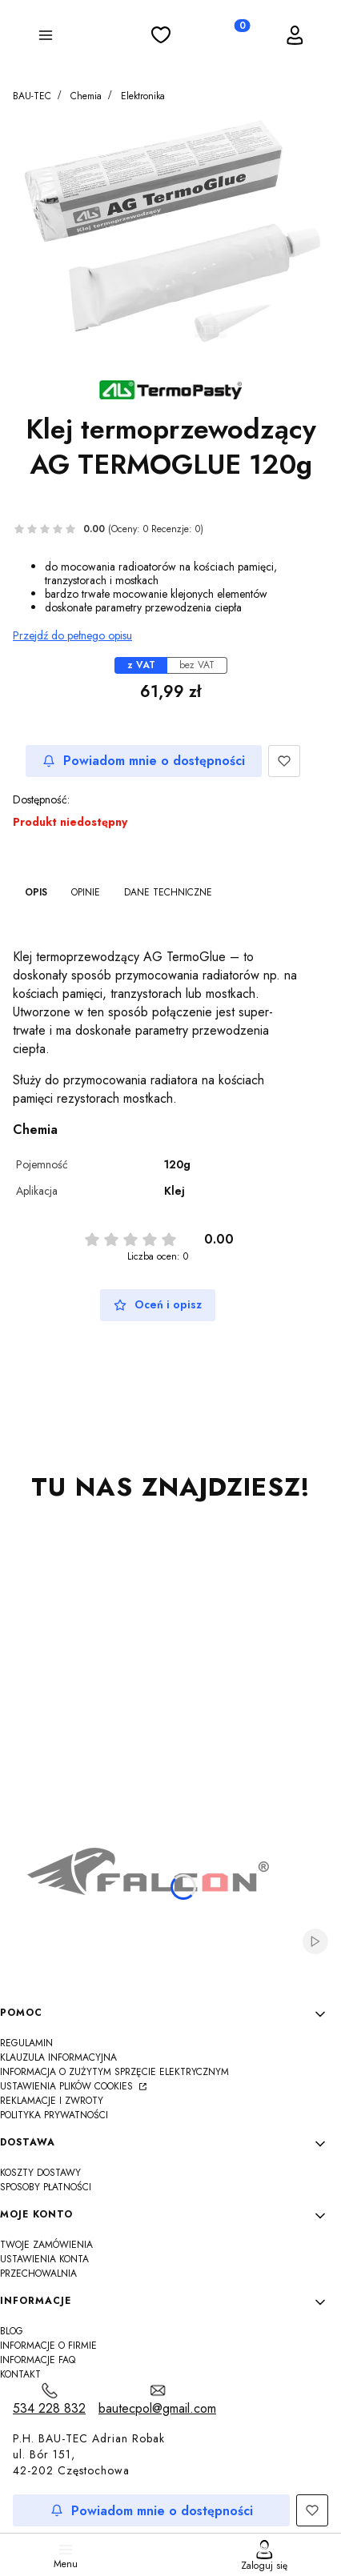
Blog (11, 2331)
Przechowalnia (38, 2273)
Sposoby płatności (45, 2187)
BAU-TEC (32, 96)
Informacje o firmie (48, 2345)
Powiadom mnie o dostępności (143, 760)
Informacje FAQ (37, 2360)
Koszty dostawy (40, 2172)
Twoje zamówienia (46, 2244)
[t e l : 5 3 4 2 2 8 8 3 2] (49, 2400)
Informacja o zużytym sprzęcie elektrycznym (114, 2072)
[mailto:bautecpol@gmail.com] (157, 2400)
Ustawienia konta (44, 2259)
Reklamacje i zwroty (51, 2100)
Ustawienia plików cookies (68, 2086)
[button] (46, 37)
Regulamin (26, 2043)
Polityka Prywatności (54, 2115)
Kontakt (20, 2374)
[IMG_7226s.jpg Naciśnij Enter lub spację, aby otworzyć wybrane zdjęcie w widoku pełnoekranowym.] (170, 235)
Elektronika (143, 96)
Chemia (86, 96)
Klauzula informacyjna (58, 2057)
